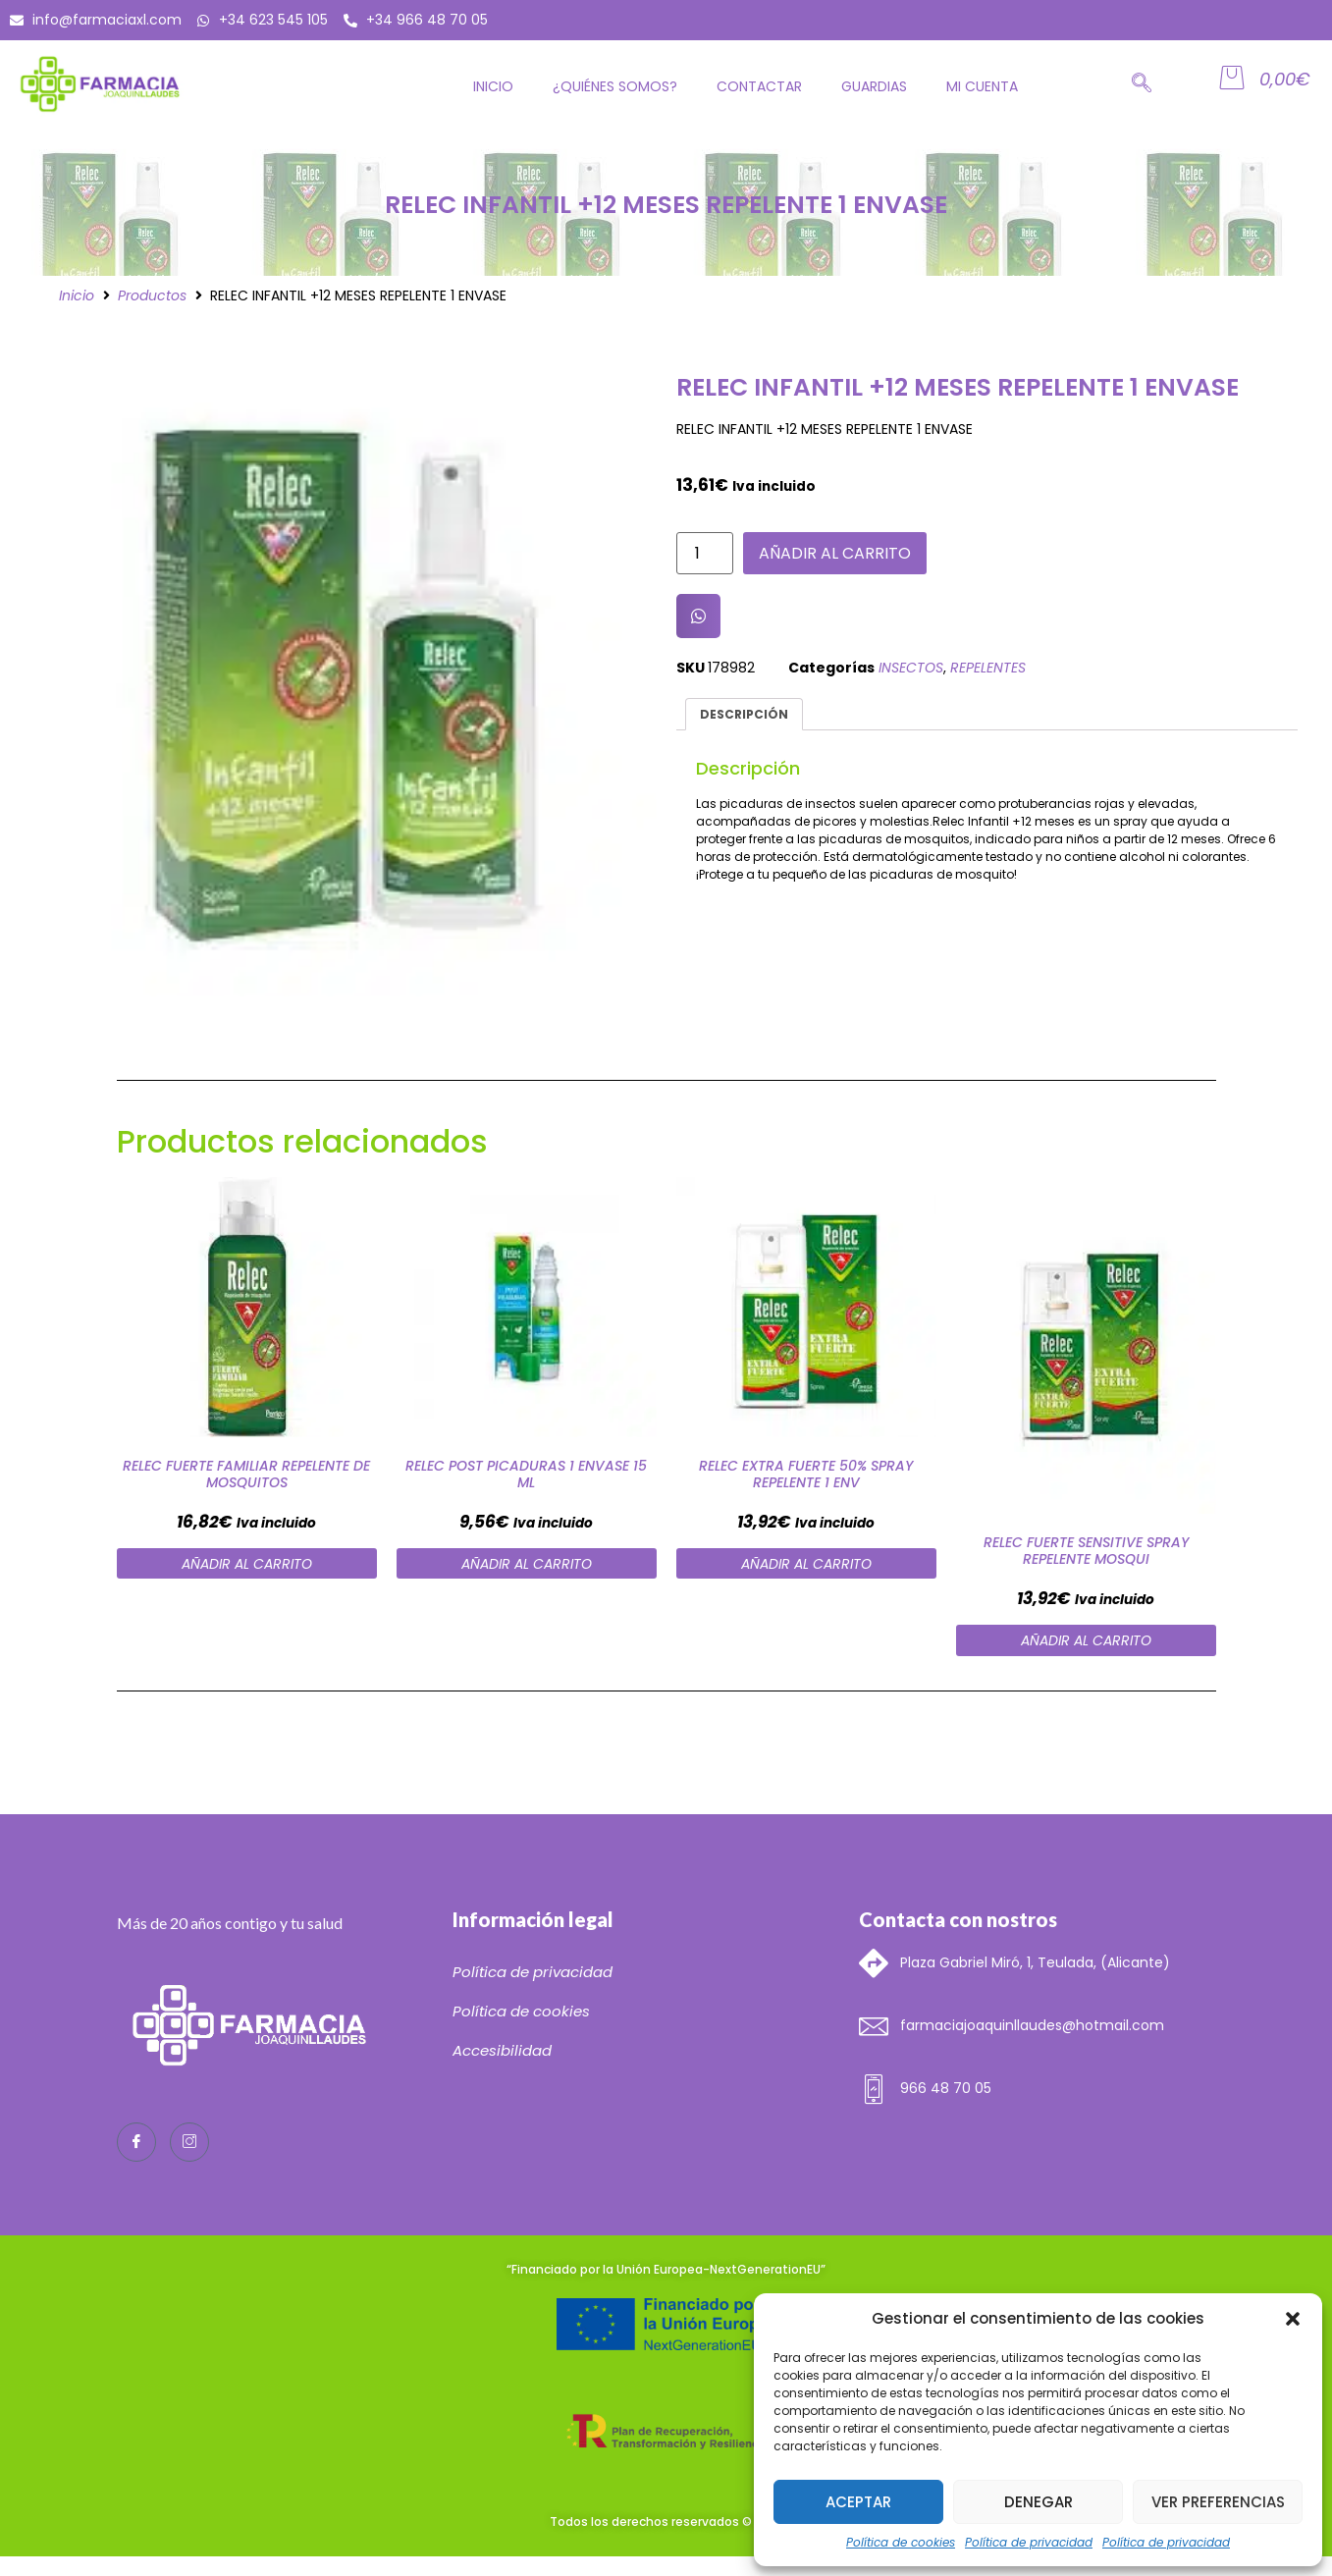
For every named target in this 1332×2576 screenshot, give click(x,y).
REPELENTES (988, 667)
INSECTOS (911, 667)
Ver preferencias (1218, 2502)
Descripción (744, 714)
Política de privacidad (1028, 2542)
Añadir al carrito (835, 553)
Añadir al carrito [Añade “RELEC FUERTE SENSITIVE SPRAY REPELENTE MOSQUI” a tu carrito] (1086, 1640)
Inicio (493, 86)
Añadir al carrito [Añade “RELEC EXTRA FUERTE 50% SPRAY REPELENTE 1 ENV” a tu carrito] (806, 1564)
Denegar (1038, 2502)
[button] (1293, 2319)
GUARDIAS (874, 86)
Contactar (759, 86)
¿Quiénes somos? (615, 86)
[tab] (744, 714)
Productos (152, 295)
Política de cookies (900, 2542)
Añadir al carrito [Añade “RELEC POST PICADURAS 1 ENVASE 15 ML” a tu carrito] (526, 1564)
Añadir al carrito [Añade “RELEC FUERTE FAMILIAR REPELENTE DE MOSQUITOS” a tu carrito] (247, 1564)
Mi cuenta (982, 86)
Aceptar (858, 2502)
